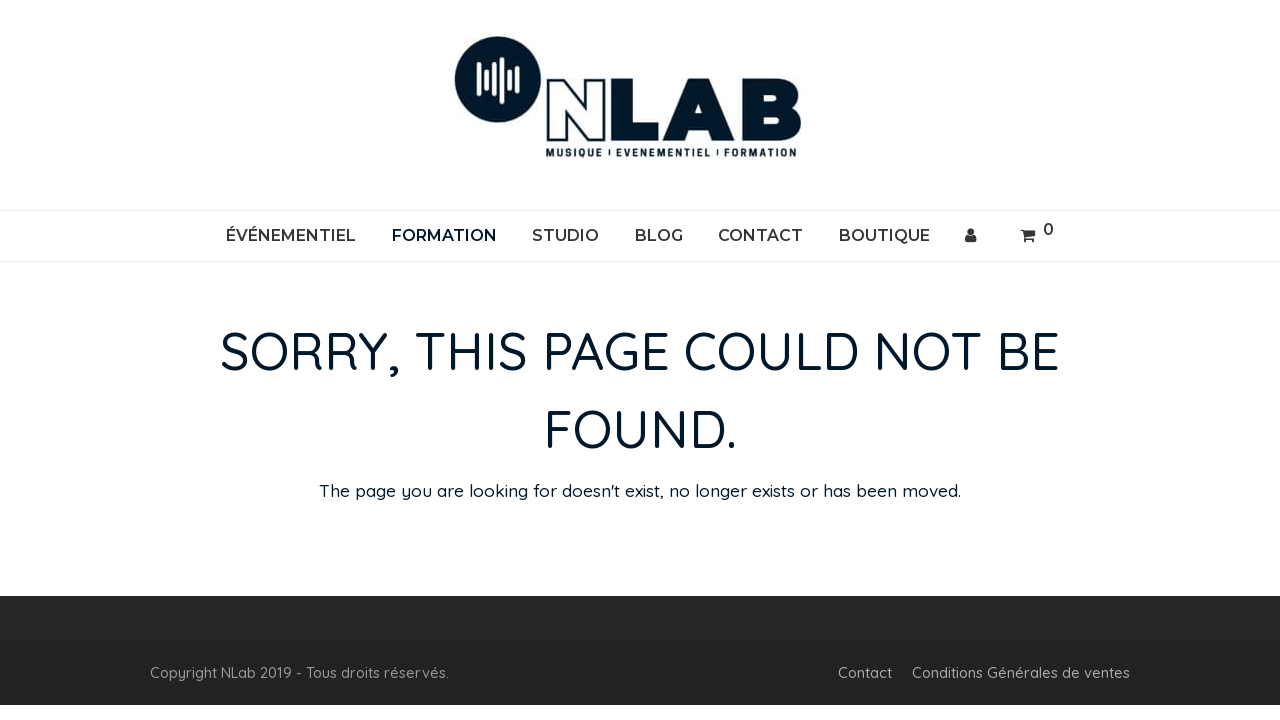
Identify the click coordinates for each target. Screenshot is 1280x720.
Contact (865, 672)
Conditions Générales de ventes (1021, 672)
